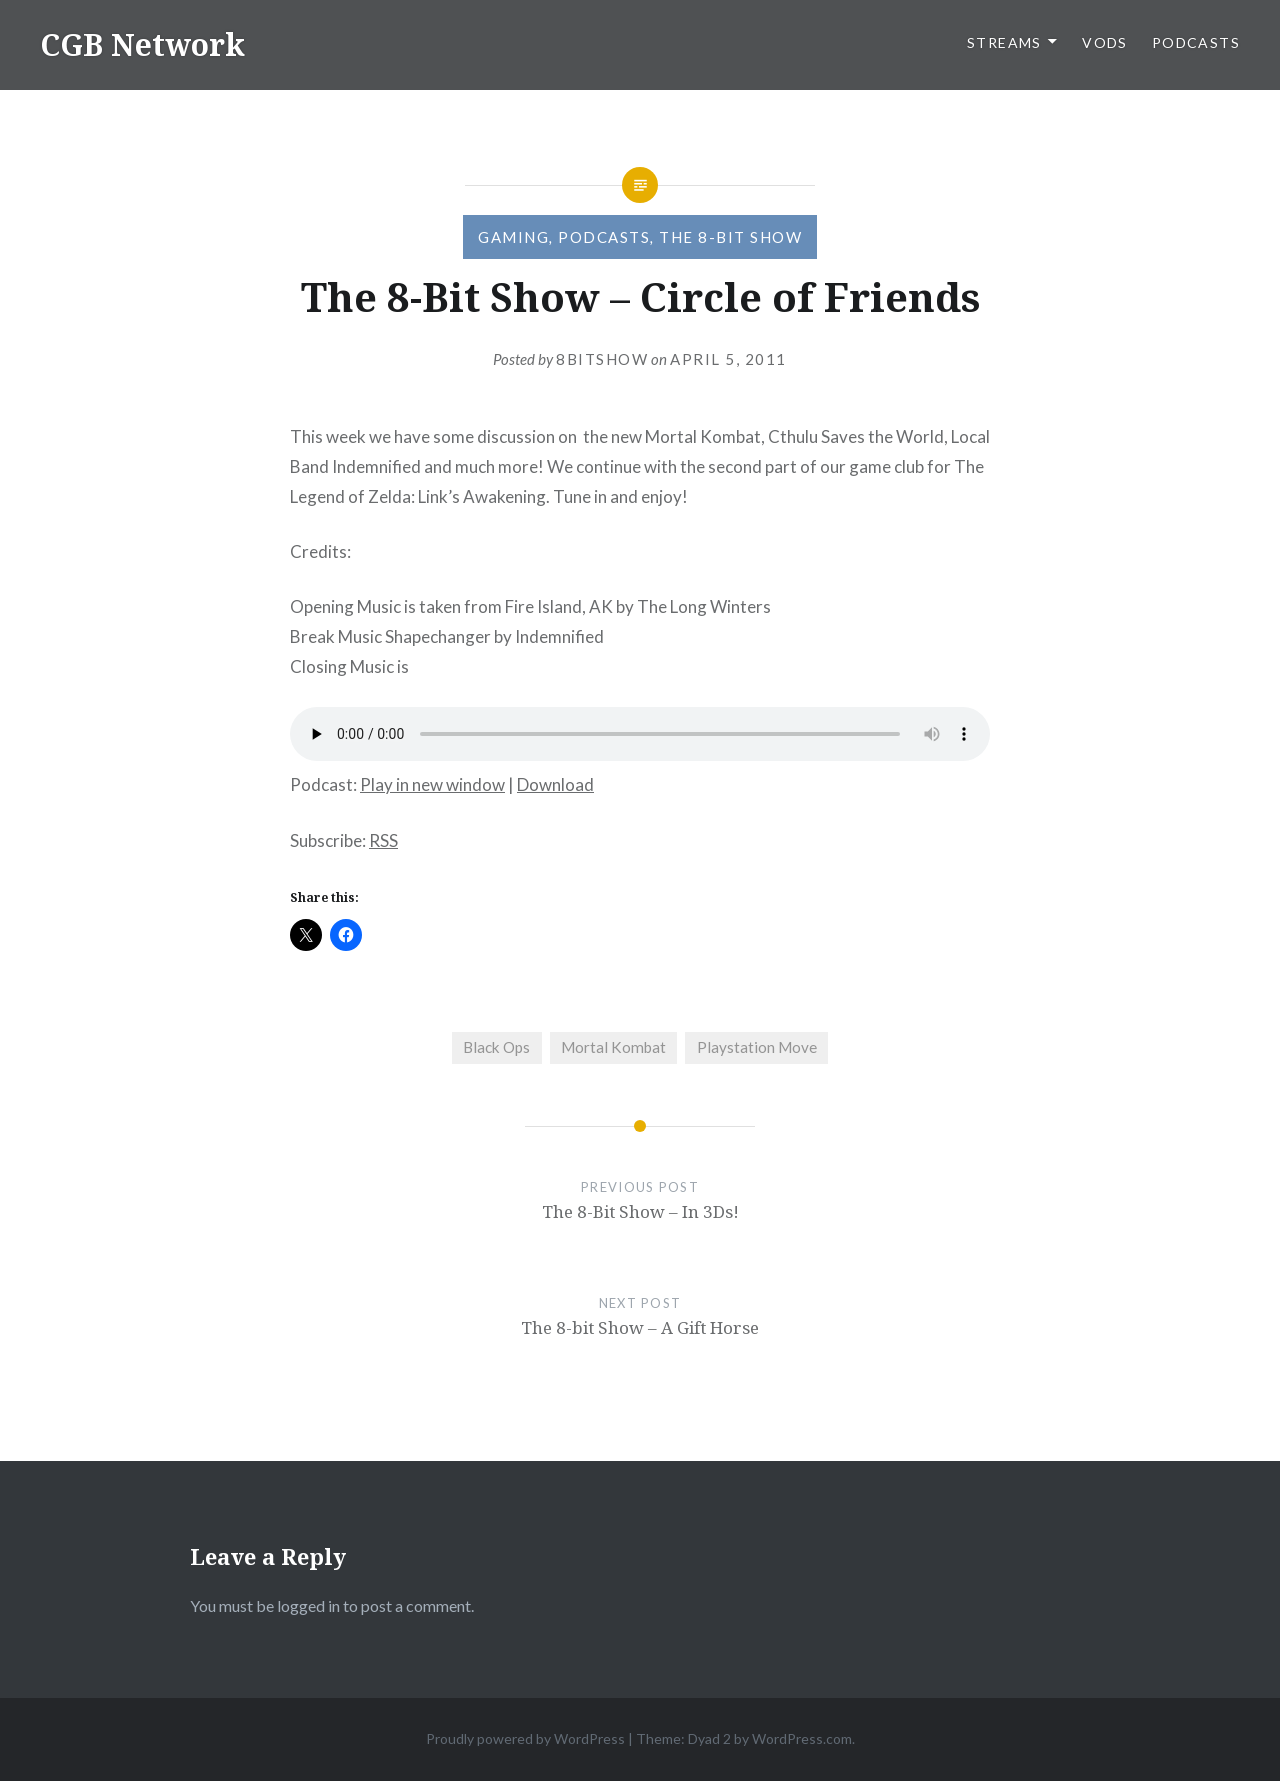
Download (555, 784)
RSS (383, 840)
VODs (1105, 42)
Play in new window (432, 784)
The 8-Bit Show (730, 237)
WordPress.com (802, 1738)
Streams (1004, 42)
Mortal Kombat (613, 1047)
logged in (308, 1605)
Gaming (513, 237)
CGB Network (142, 44)
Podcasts (1196, 42)
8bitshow (602, 359)
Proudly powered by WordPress (525, 1738)
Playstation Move (757, 1047)
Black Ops (496, 1047)
